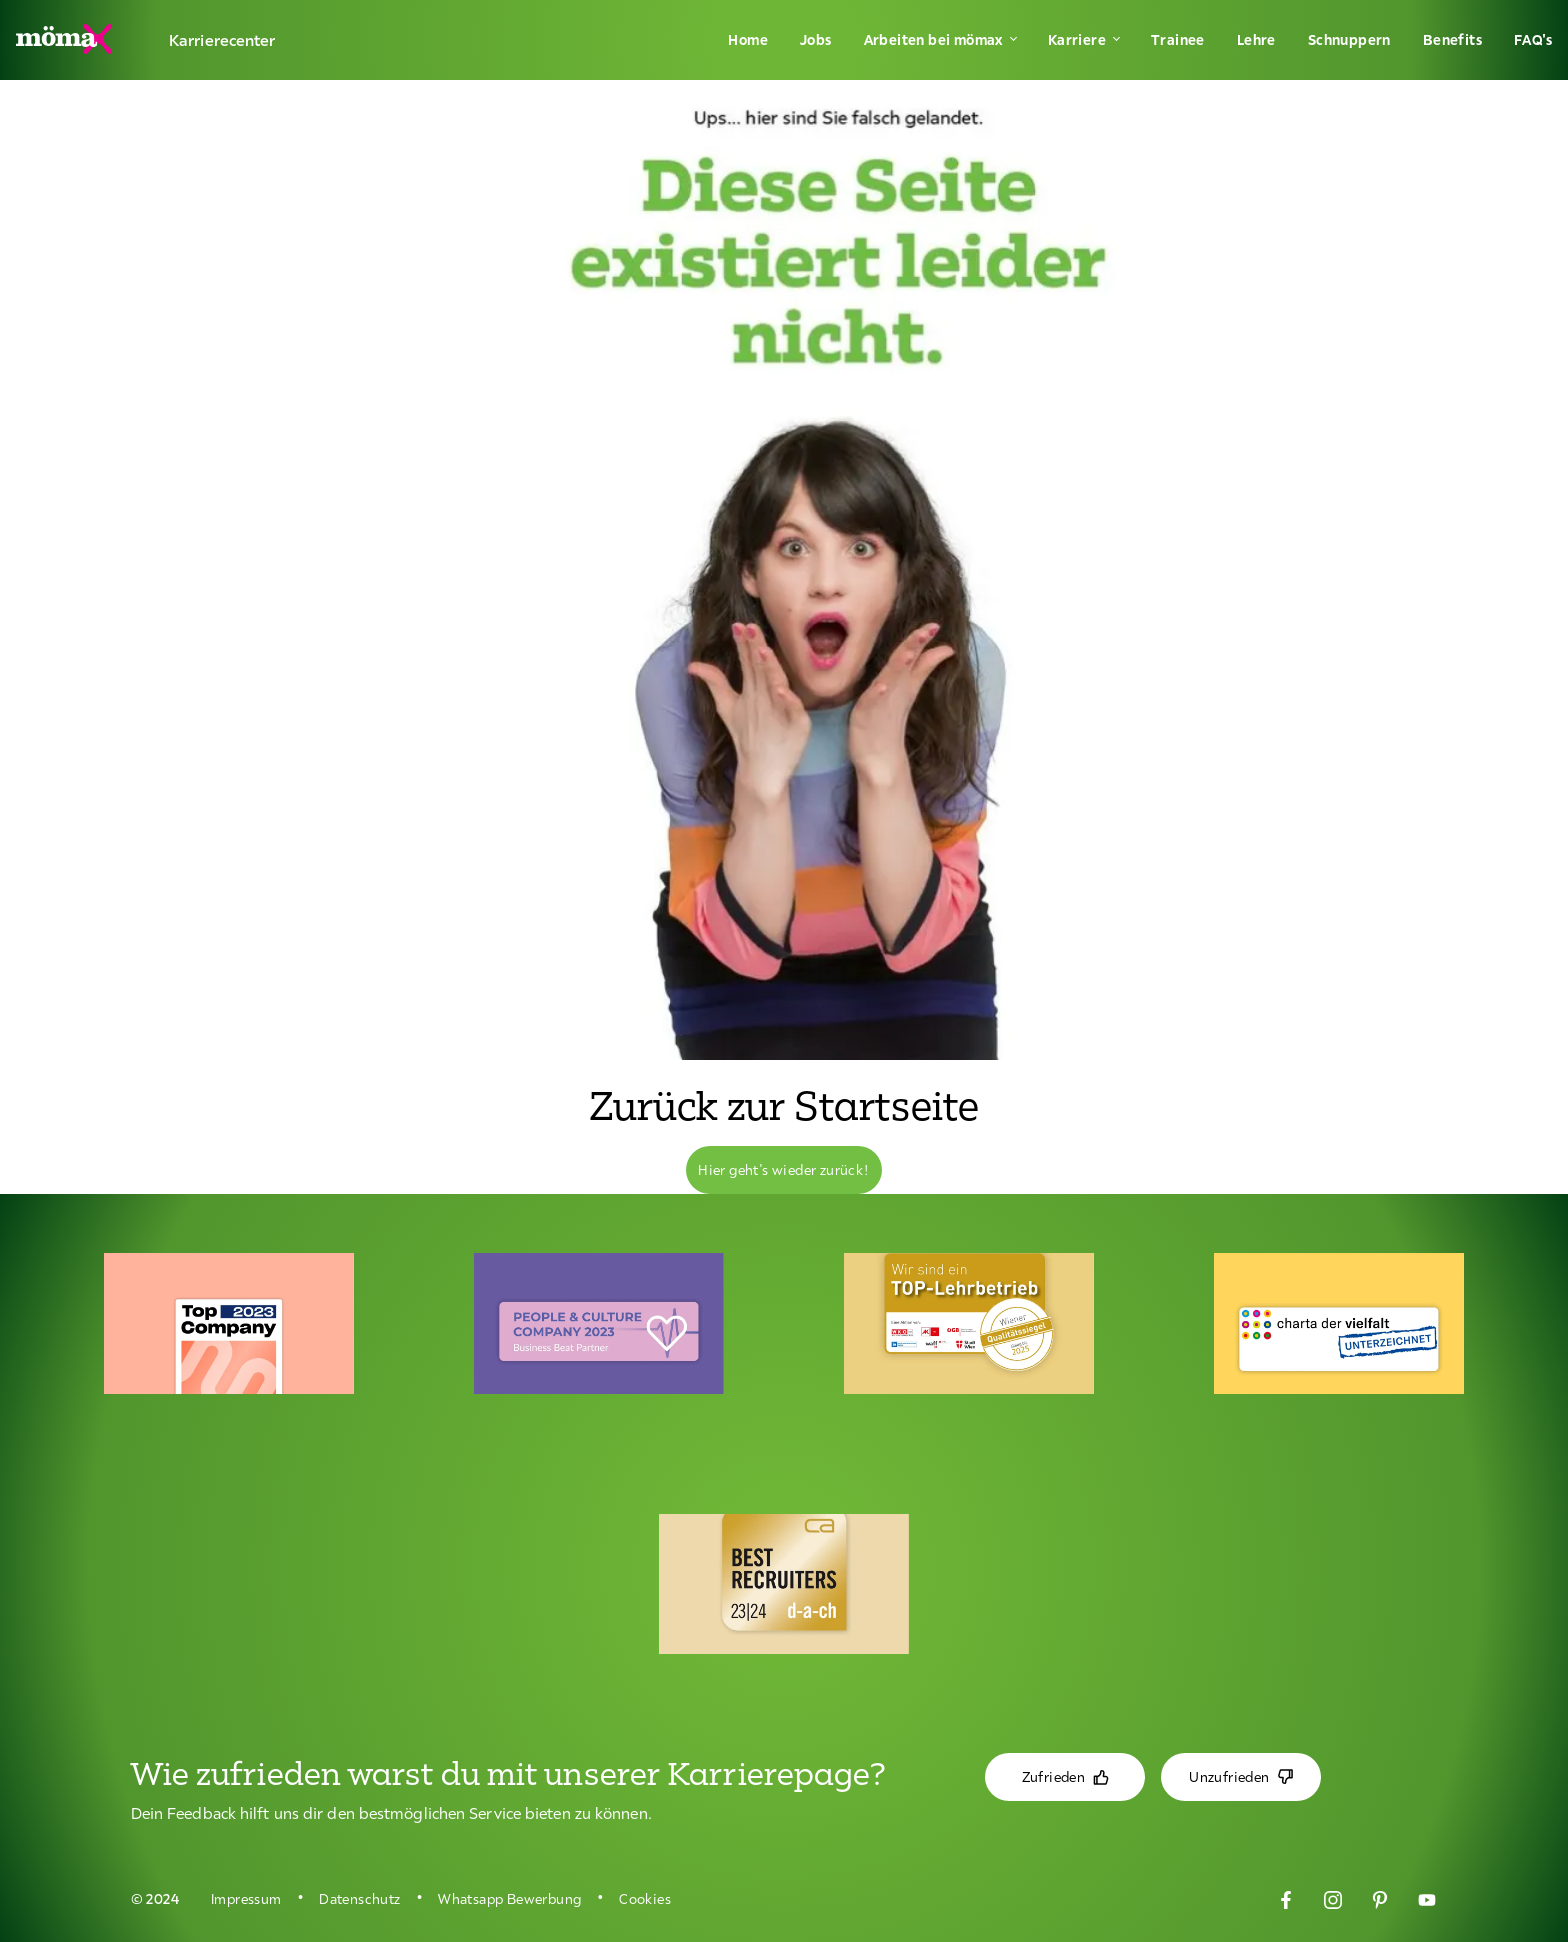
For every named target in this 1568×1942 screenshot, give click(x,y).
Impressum (246, 1899)
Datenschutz (359, 1899)
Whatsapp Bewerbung (509, 1899)
